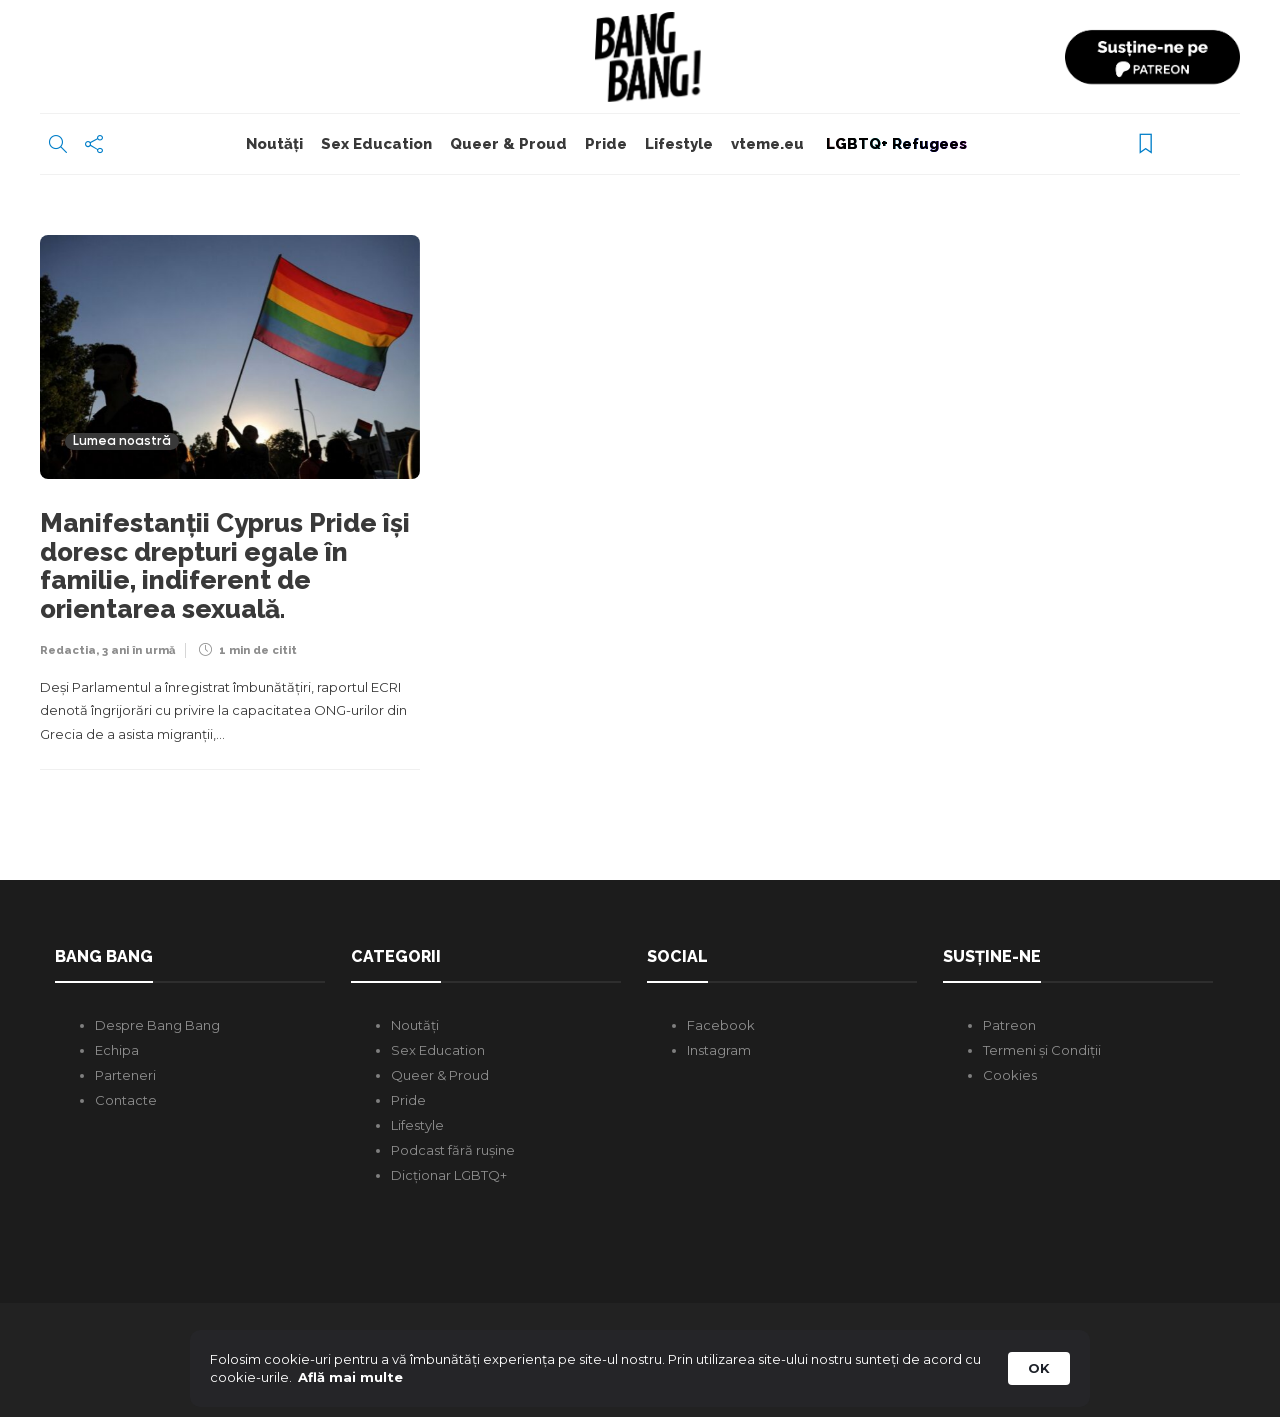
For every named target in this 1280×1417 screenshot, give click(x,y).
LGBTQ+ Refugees (894, 144)
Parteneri (125, 1075)
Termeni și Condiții (1042, 1050)
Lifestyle (679, 144)
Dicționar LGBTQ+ (449, 1175)
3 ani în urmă (138, 650)
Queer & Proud (508, 144)
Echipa (117, 1050)
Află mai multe (350, 1377)
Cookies (1010, 1075)
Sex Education (376, 144)
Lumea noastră (122, 441)
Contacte (126, 1100)
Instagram (719, 1050)
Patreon (1009, 1025)
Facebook (721, 1025)
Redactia (68, 650)
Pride (606, 144)
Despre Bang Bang (157, 1025)
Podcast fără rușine (453, 1150)
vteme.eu (767, 144)
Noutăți (274, 144)
